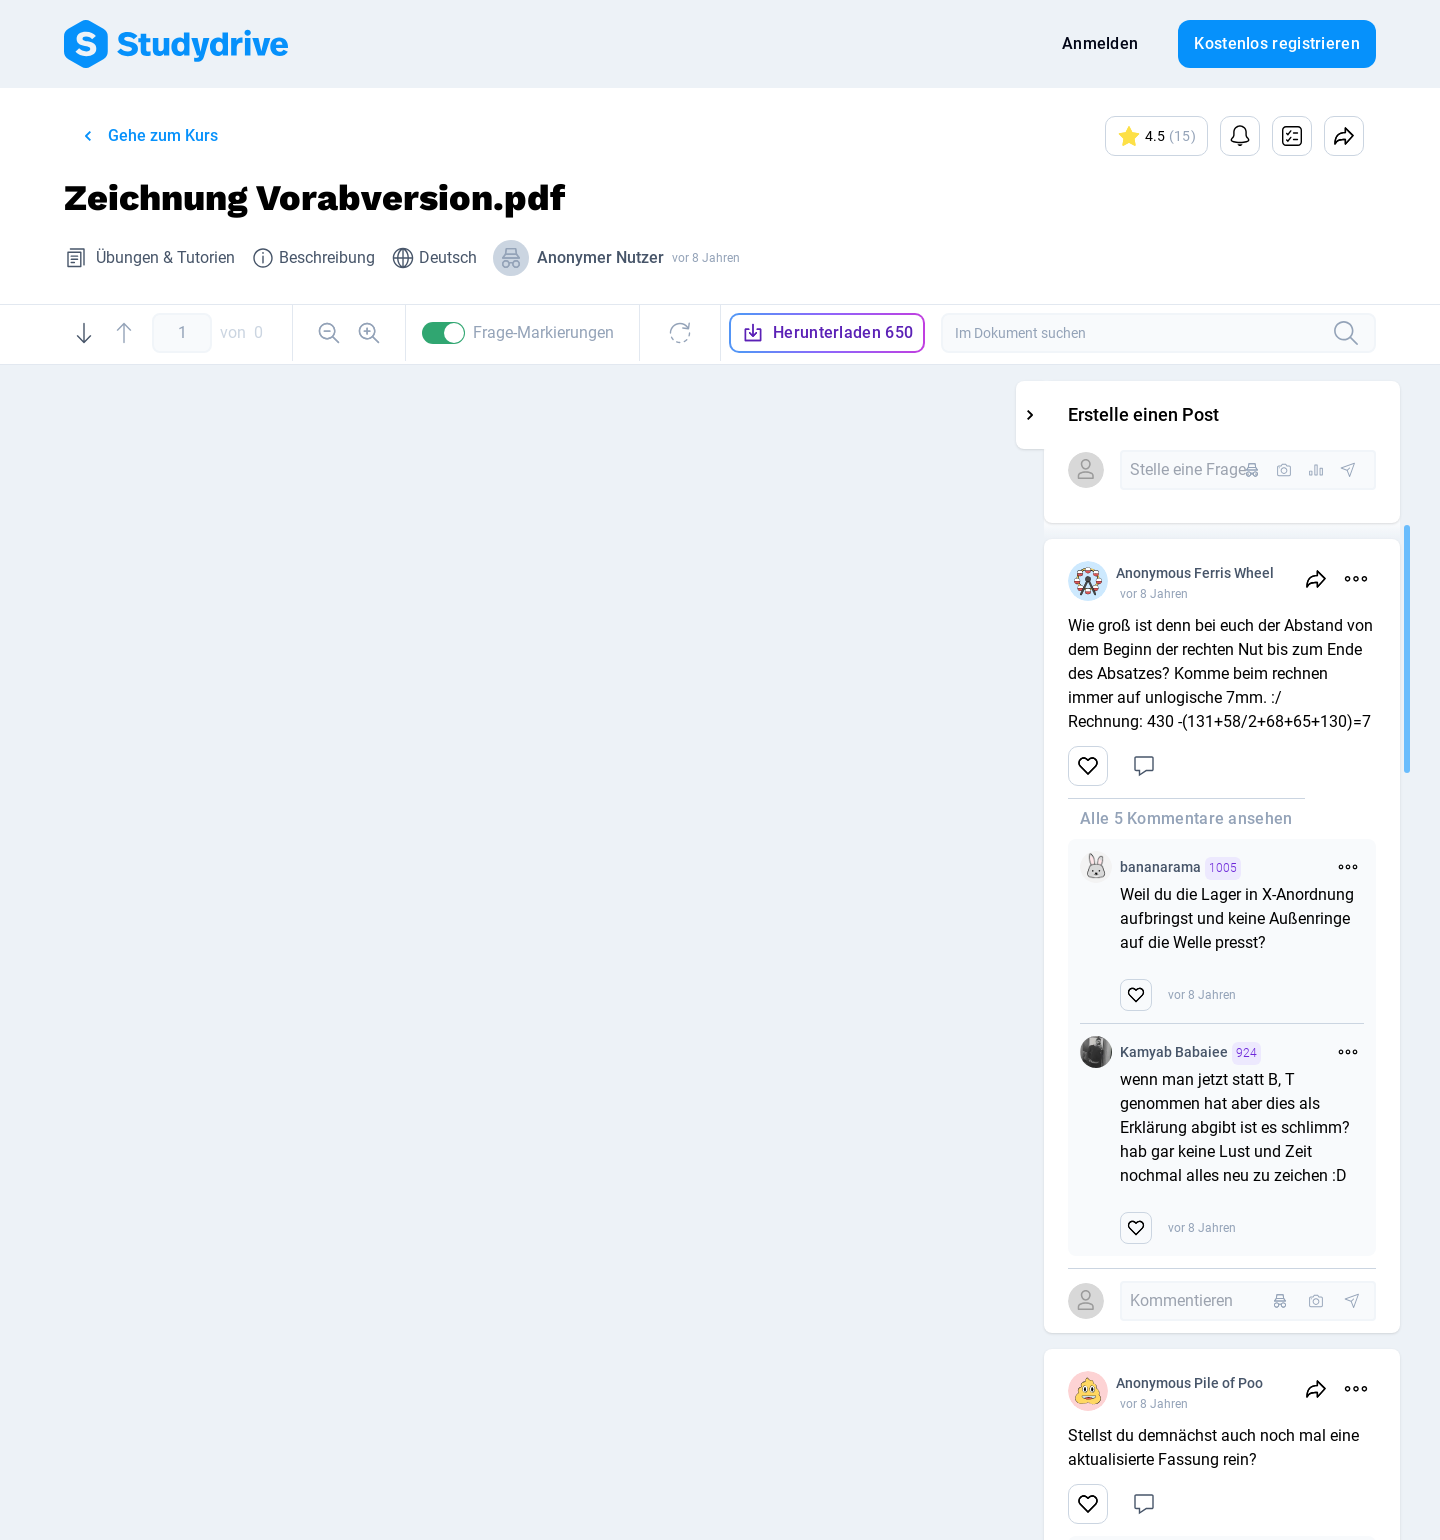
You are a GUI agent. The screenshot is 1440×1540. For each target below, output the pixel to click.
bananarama (1303, 868)
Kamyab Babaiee (1313, 1053)
